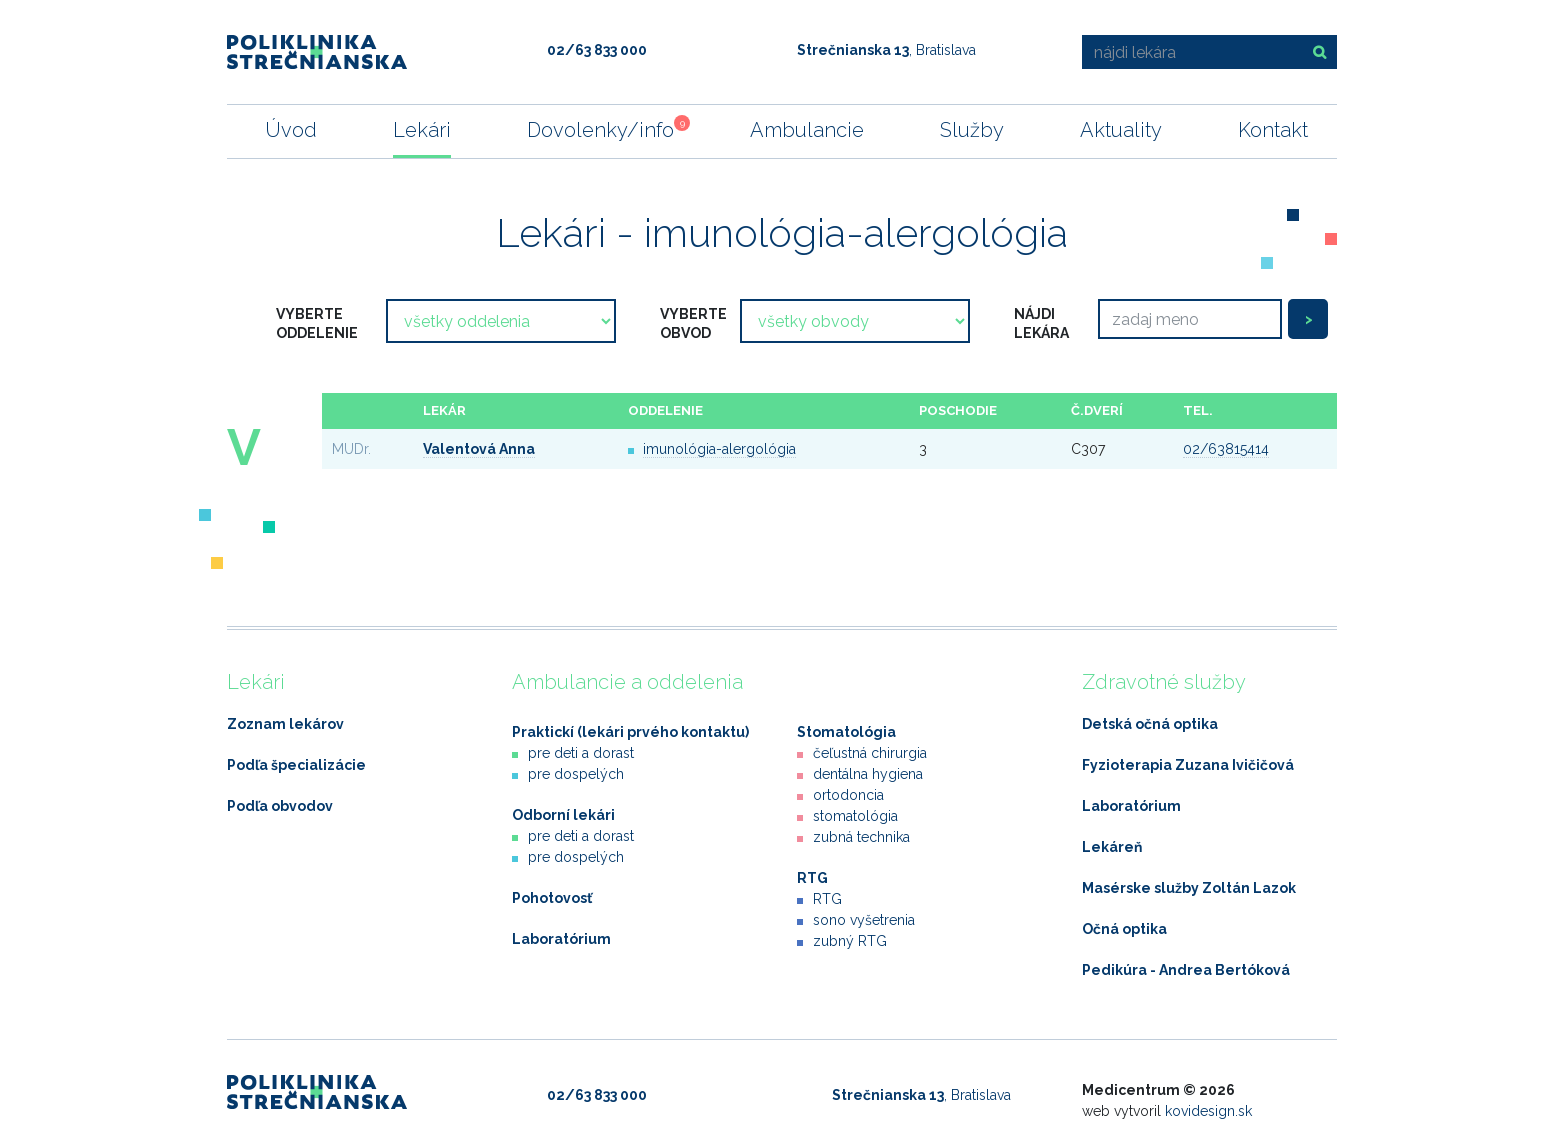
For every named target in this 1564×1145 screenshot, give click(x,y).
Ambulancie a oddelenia (627, 682)
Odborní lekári (563, 815)
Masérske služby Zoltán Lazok (1189, 888)
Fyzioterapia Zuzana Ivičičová (1188, 765)
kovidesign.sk (1208, 1111)
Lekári (422, 130)
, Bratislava (886, 50)
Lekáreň (1112, 847)
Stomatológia (846, 732)
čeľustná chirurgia (870, 753)
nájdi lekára (1041, 323)
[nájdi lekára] (1190, 52)
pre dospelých (576, 774)
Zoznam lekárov (285, 724)
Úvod (291, 130)
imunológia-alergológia (719, 449)
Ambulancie (807, 130)
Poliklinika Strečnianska (317, 52)
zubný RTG (850, 941)
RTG (812, 878)
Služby (972, 130)
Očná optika (1124, 929)
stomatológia (855, 816)
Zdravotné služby (1164, 682)
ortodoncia (848, 795)
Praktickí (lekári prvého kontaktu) (630, 732)
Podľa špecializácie (296, 765)
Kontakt (1273, 130)
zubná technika (861, 837)
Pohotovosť (552, 898)
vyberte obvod (693, 323)
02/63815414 (1226, 449)
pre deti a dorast (581, 753)
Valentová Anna (479, 449)
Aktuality (1121, 130)
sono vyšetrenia (864, 920)
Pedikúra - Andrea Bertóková (1186, 970)
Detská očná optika (1150, 724)
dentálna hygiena (868, 774)
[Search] (1190, 319)
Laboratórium (561, 939)
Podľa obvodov (280, 806)
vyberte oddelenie (317, 323)
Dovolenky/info (600, 128)
